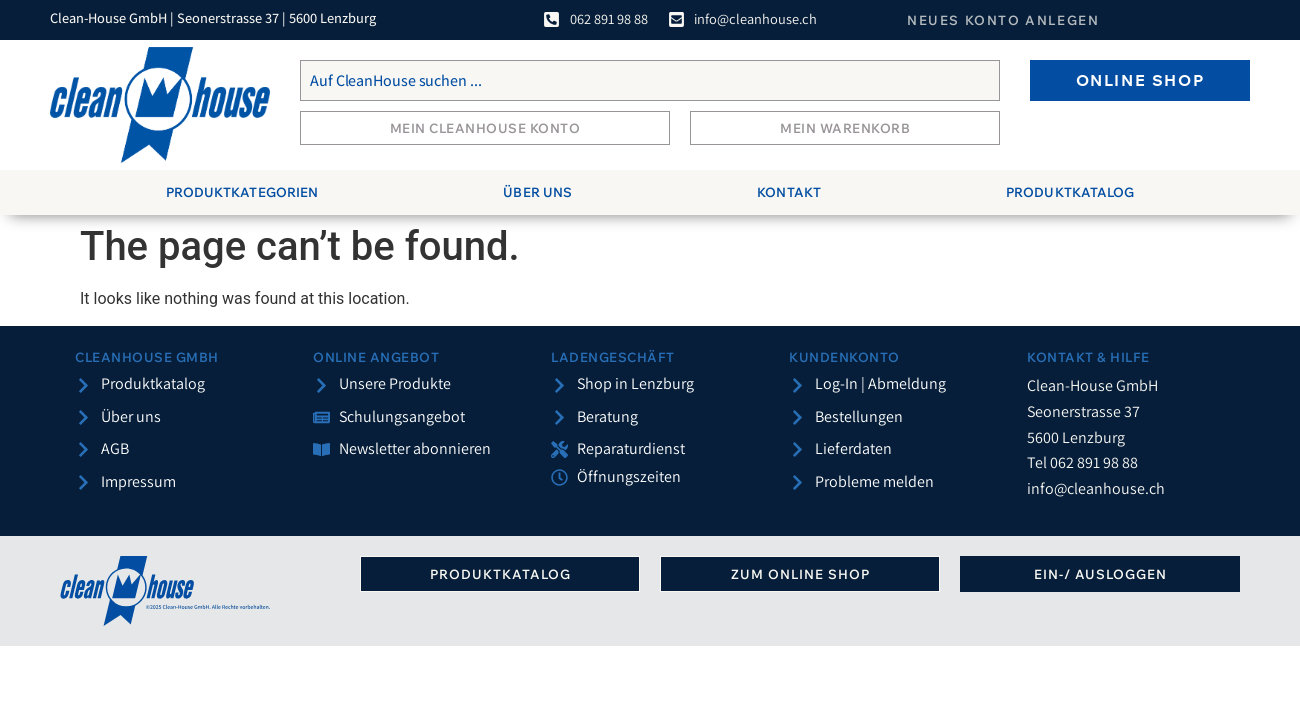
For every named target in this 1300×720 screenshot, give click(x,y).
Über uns (537, 192)
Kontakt (789, 192)
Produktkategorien (242, 192)
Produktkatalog (1070, 192)
